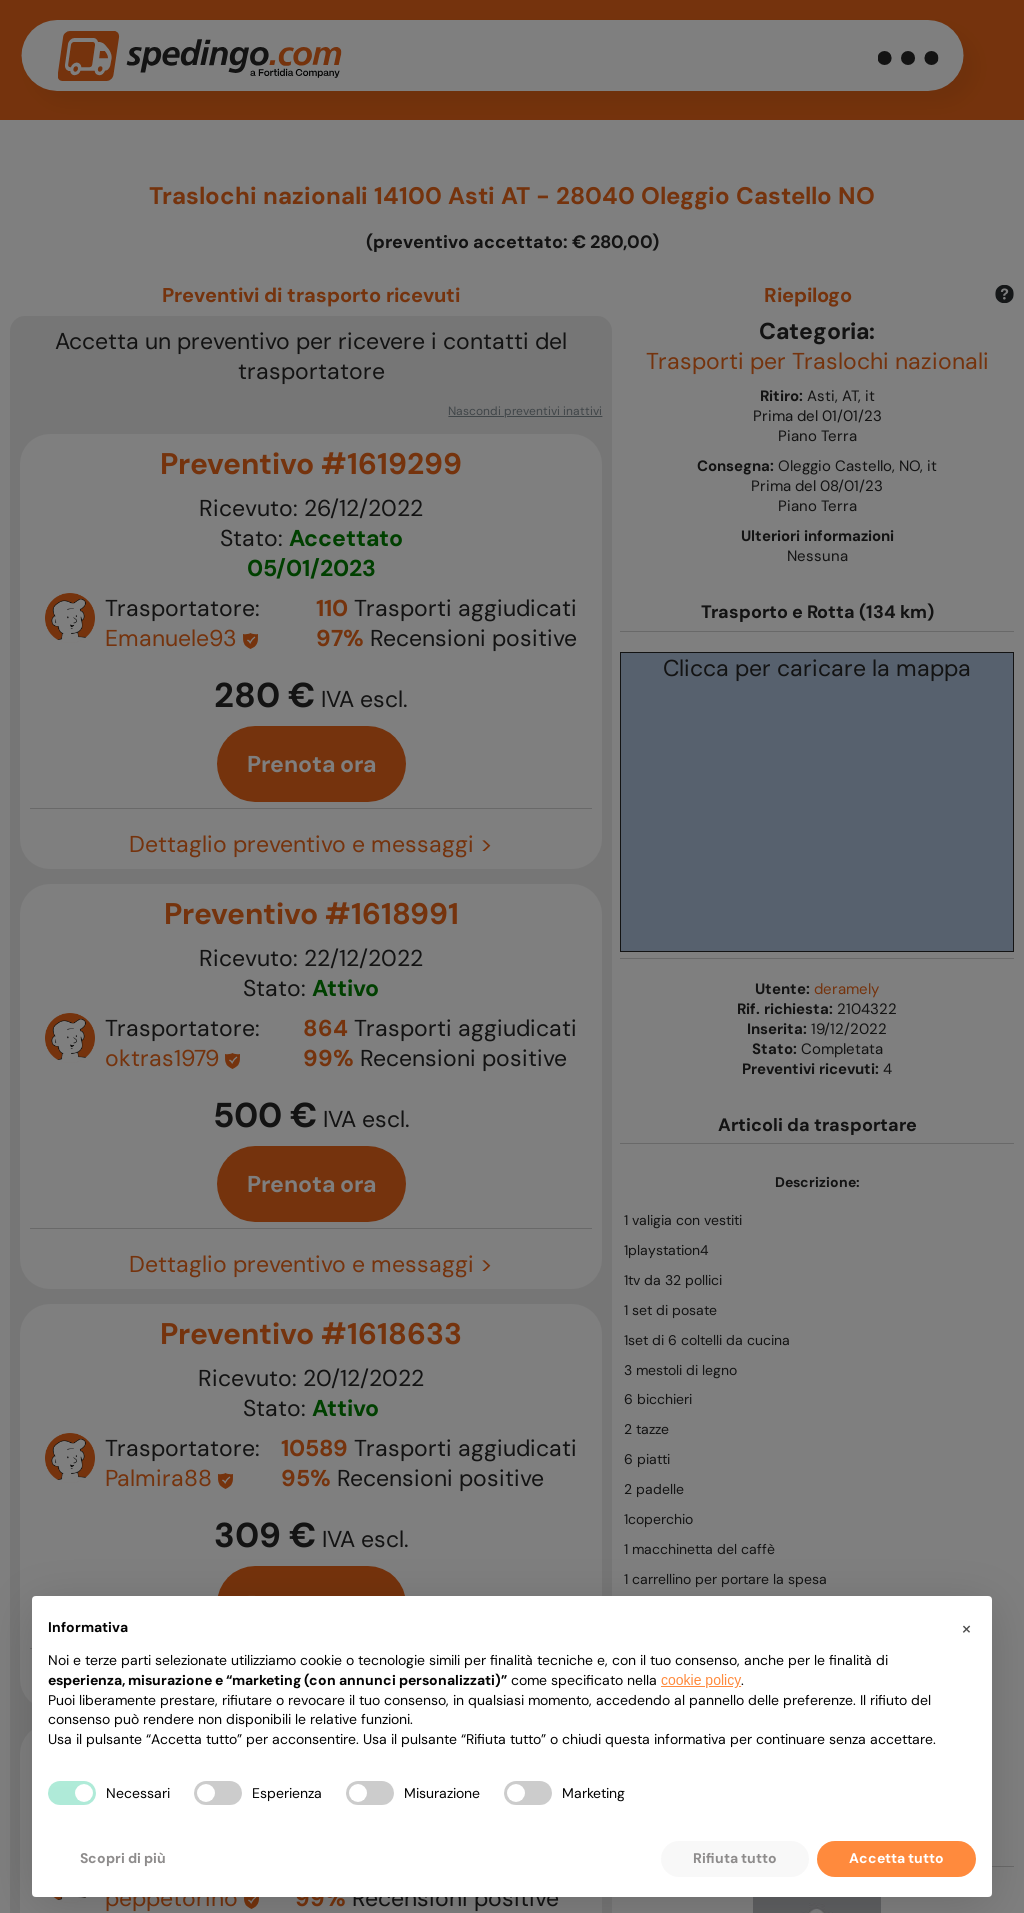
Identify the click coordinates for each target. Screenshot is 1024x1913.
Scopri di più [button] (123, 1858)
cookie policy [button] (701, 1680)
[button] (966, 1628)
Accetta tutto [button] (896, 1858)
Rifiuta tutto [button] (735, 1858)
